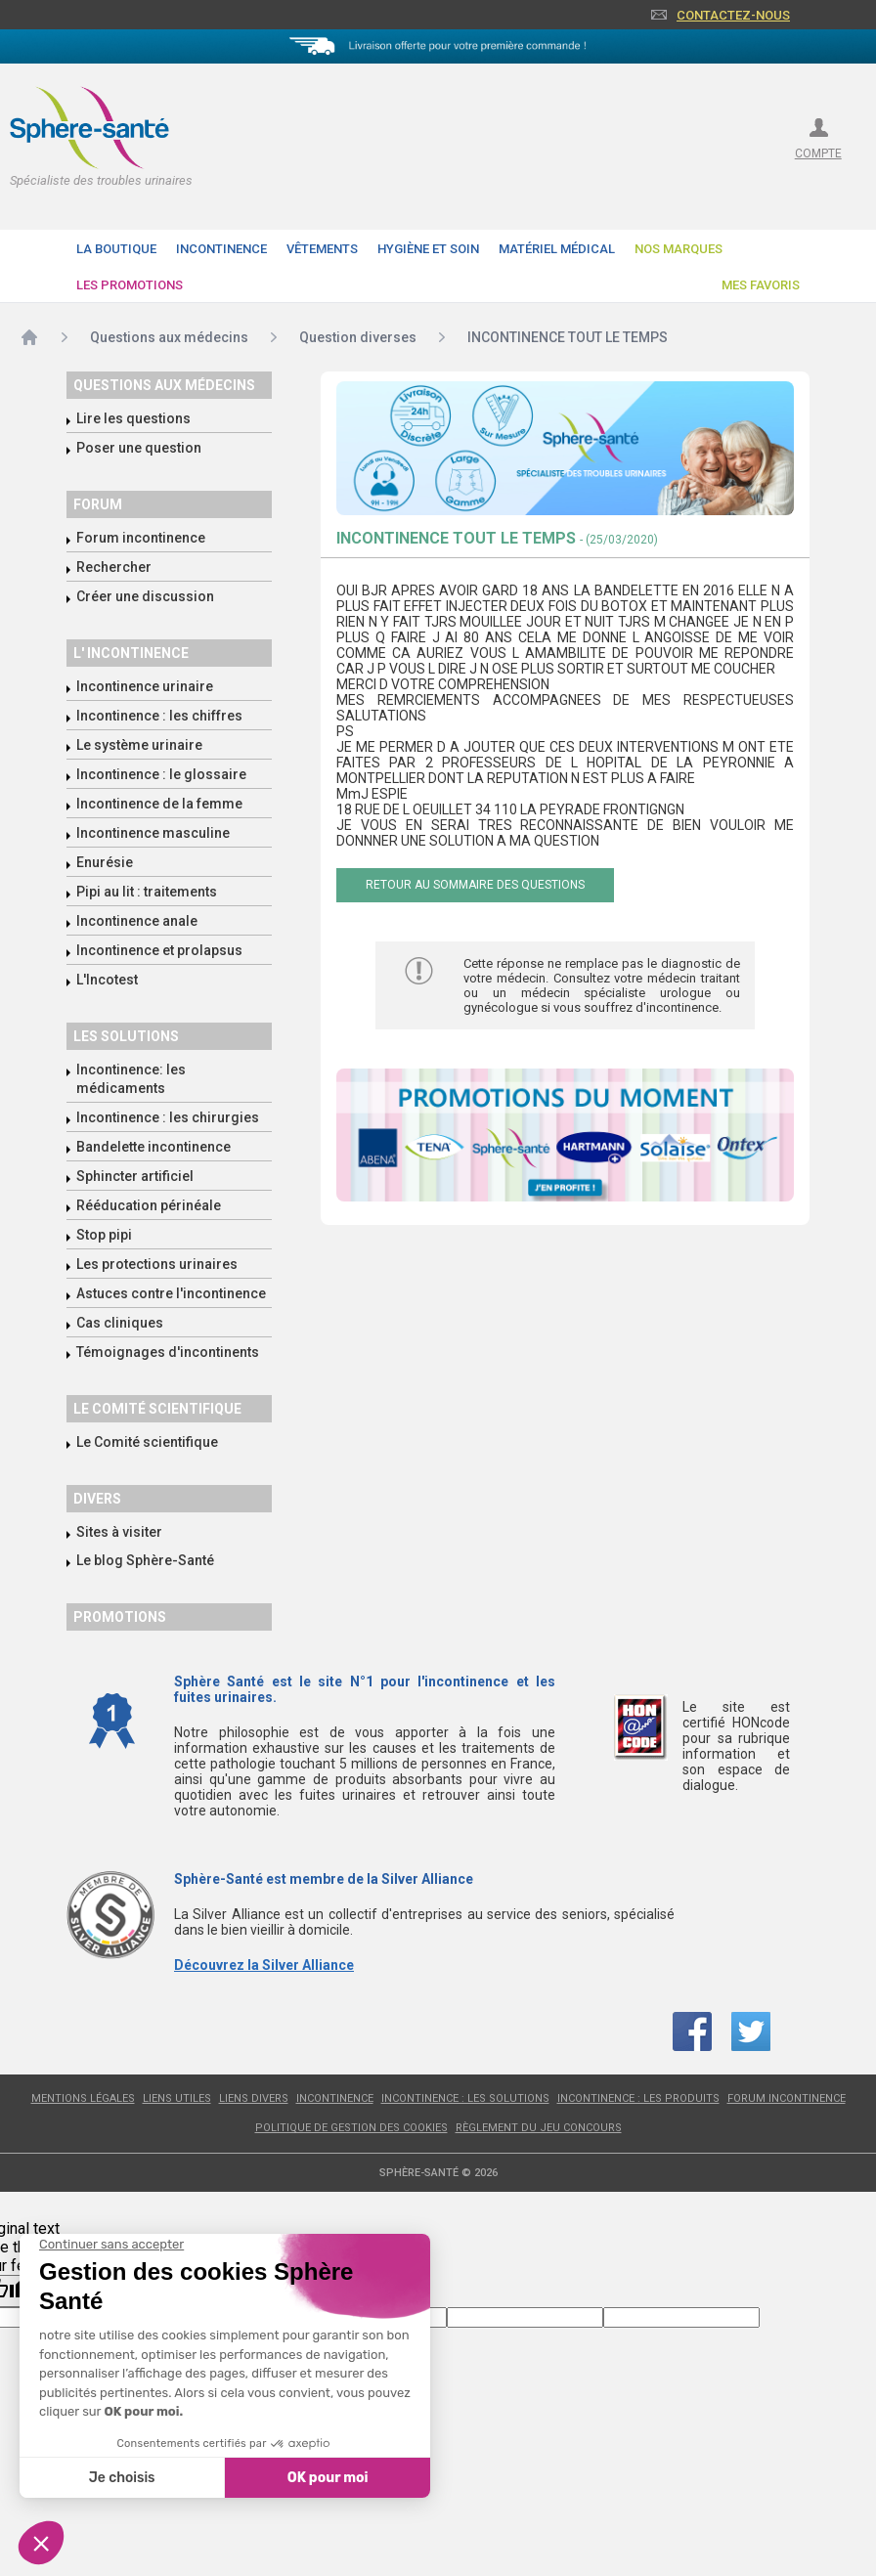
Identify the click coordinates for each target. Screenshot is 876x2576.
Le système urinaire (139, 745)
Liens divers (253, 2098)
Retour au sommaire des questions (475, 885)
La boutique (116, 248)
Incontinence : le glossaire (161, 774)
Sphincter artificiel (135, 1176)
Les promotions (129, 285)
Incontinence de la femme (159, 803)
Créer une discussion (145, 596)
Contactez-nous (733, 15)
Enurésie (104, 862)
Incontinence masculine (153, 833)
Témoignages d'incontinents (167, 1352)
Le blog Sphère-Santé (145, 1560)
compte (818, 153)
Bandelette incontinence (153, 1147)
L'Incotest (107, 979)
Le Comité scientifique (147, 1442)
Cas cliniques (119, 1323)
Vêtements (322, 248)
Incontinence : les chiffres (159, 715)
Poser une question (138, 448)
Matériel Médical (557, 248)
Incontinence (221, 248)
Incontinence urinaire (144, 686)
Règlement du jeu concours (539, 2127)
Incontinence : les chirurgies (167, 1117)
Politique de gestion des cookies (351, 2127)
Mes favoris (761, 285)
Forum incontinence (140, 538)
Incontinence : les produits (638, 2098)
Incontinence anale (136, 921)
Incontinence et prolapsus (159, 950)
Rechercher (114, 567)
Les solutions (126, 1036)
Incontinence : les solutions (465, 2098)
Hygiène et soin (428, 248)
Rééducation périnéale (148, 1205)
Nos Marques (679, 248)
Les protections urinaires (157, 1264)
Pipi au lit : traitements (146, 891)
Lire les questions (133, 418)
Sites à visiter (119, 1532)
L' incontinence (131, 653)
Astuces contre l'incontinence (171, 1293)
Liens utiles (177, 2098)
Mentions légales (83, 2098)
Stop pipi (104, 1235)
